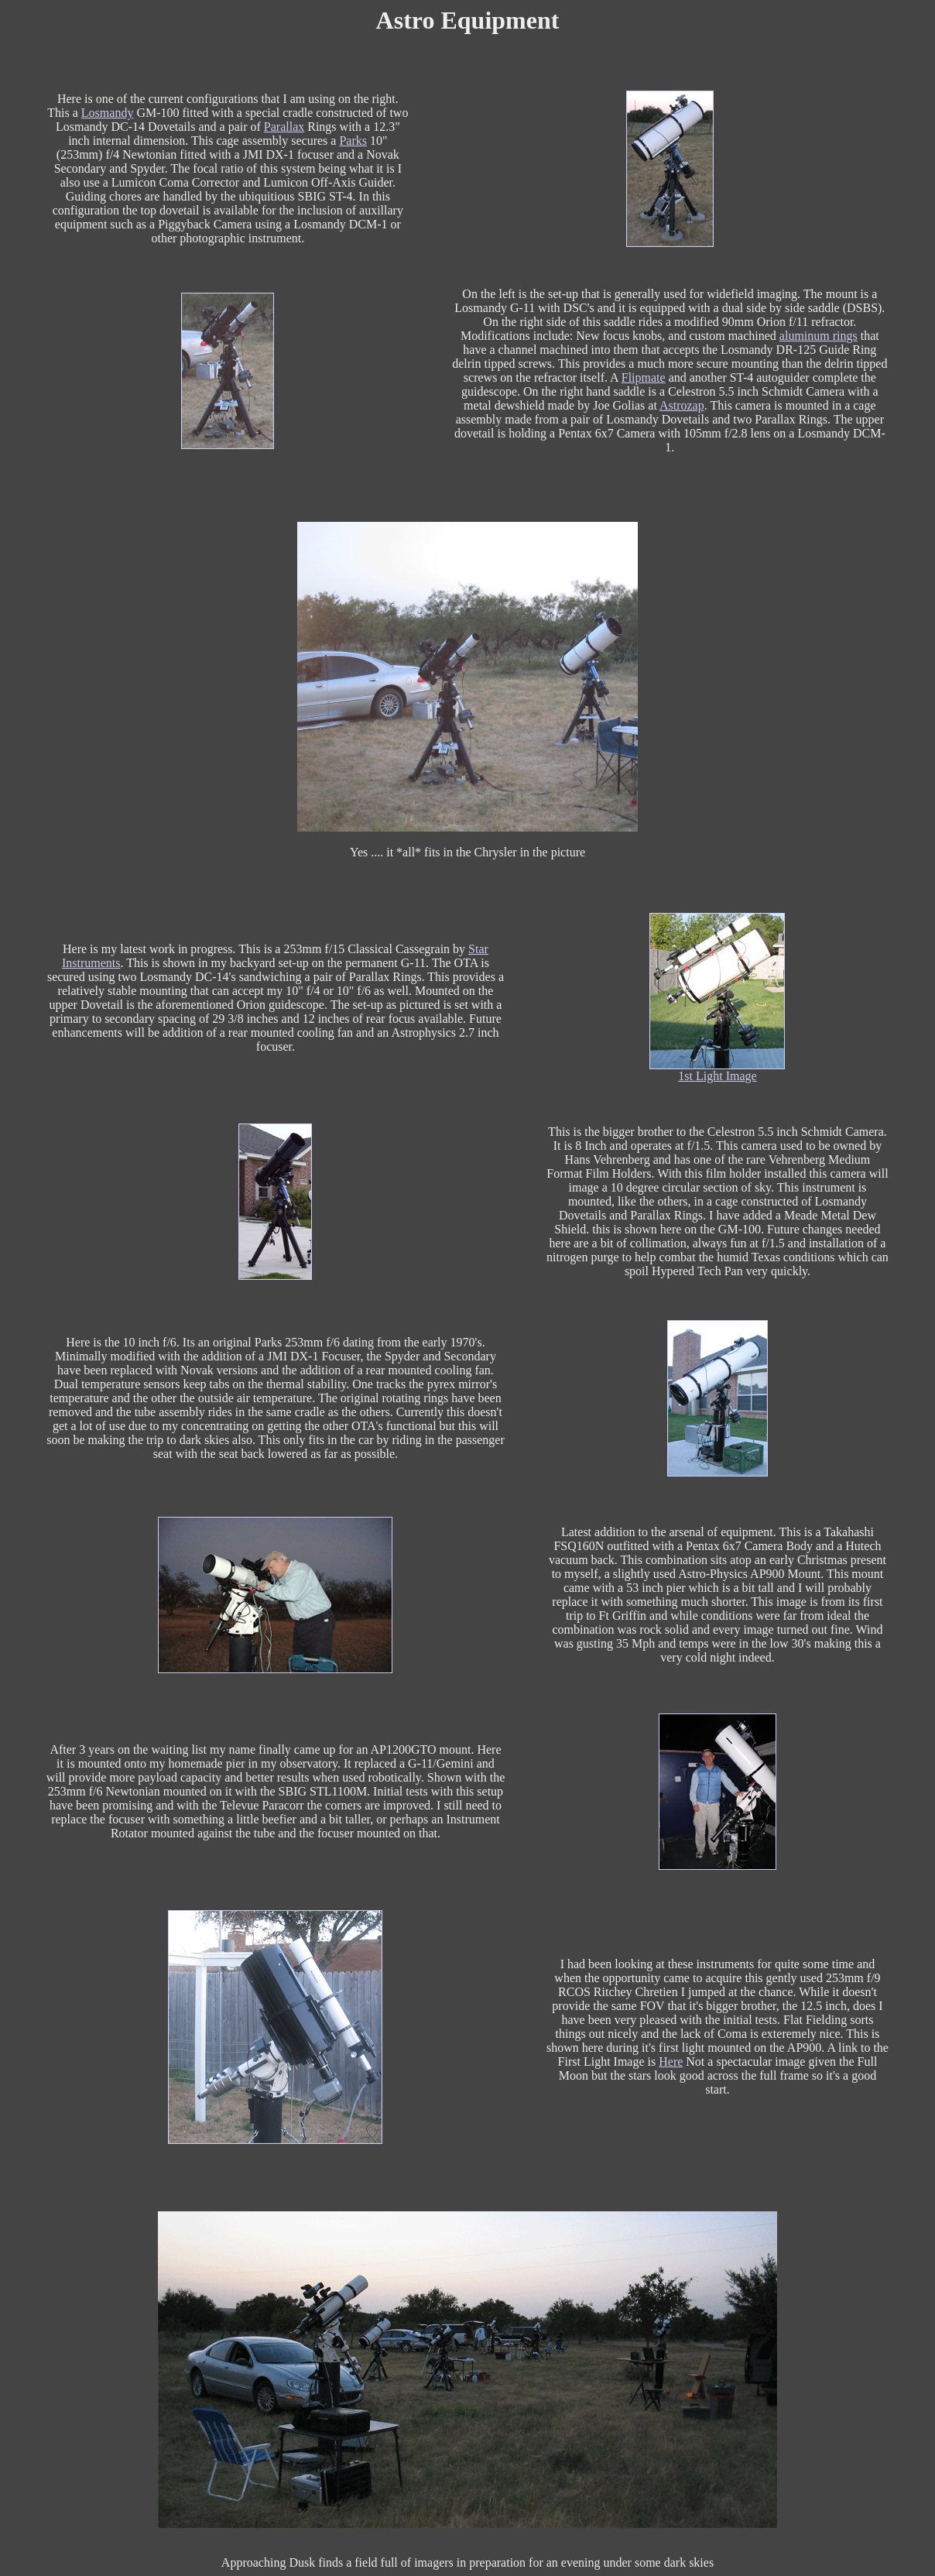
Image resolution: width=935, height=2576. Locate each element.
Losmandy (107, 112)
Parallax (284, 126)
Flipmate (644, 377)
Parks (353, 140)
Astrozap (681, 405)
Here (671, 2061)
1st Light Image (717, 1075)
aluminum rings (818, 335)
